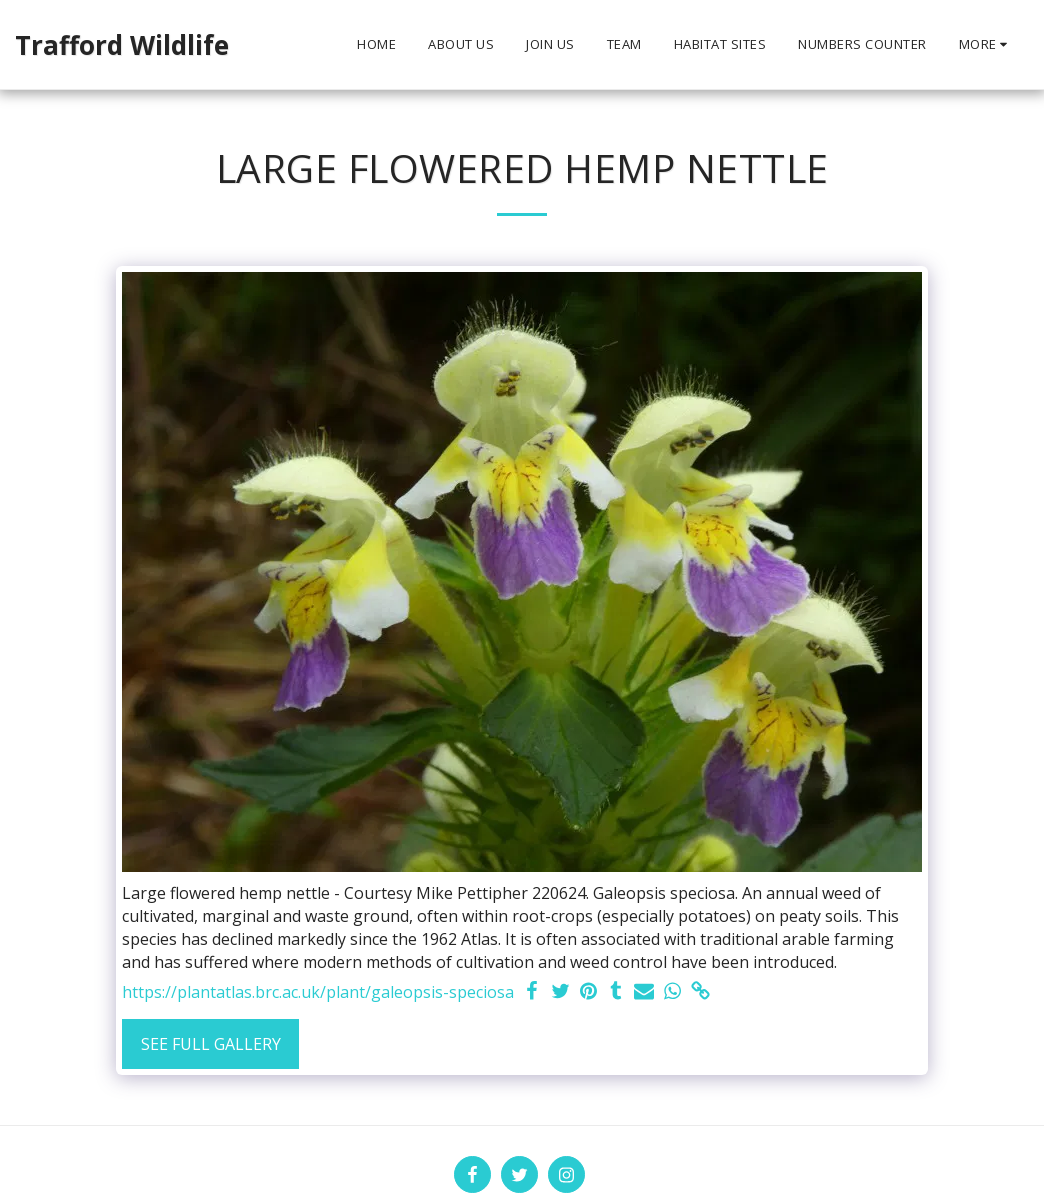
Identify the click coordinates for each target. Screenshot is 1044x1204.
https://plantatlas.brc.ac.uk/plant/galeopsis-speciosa (318, 992)
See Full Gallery (211, 1044)
